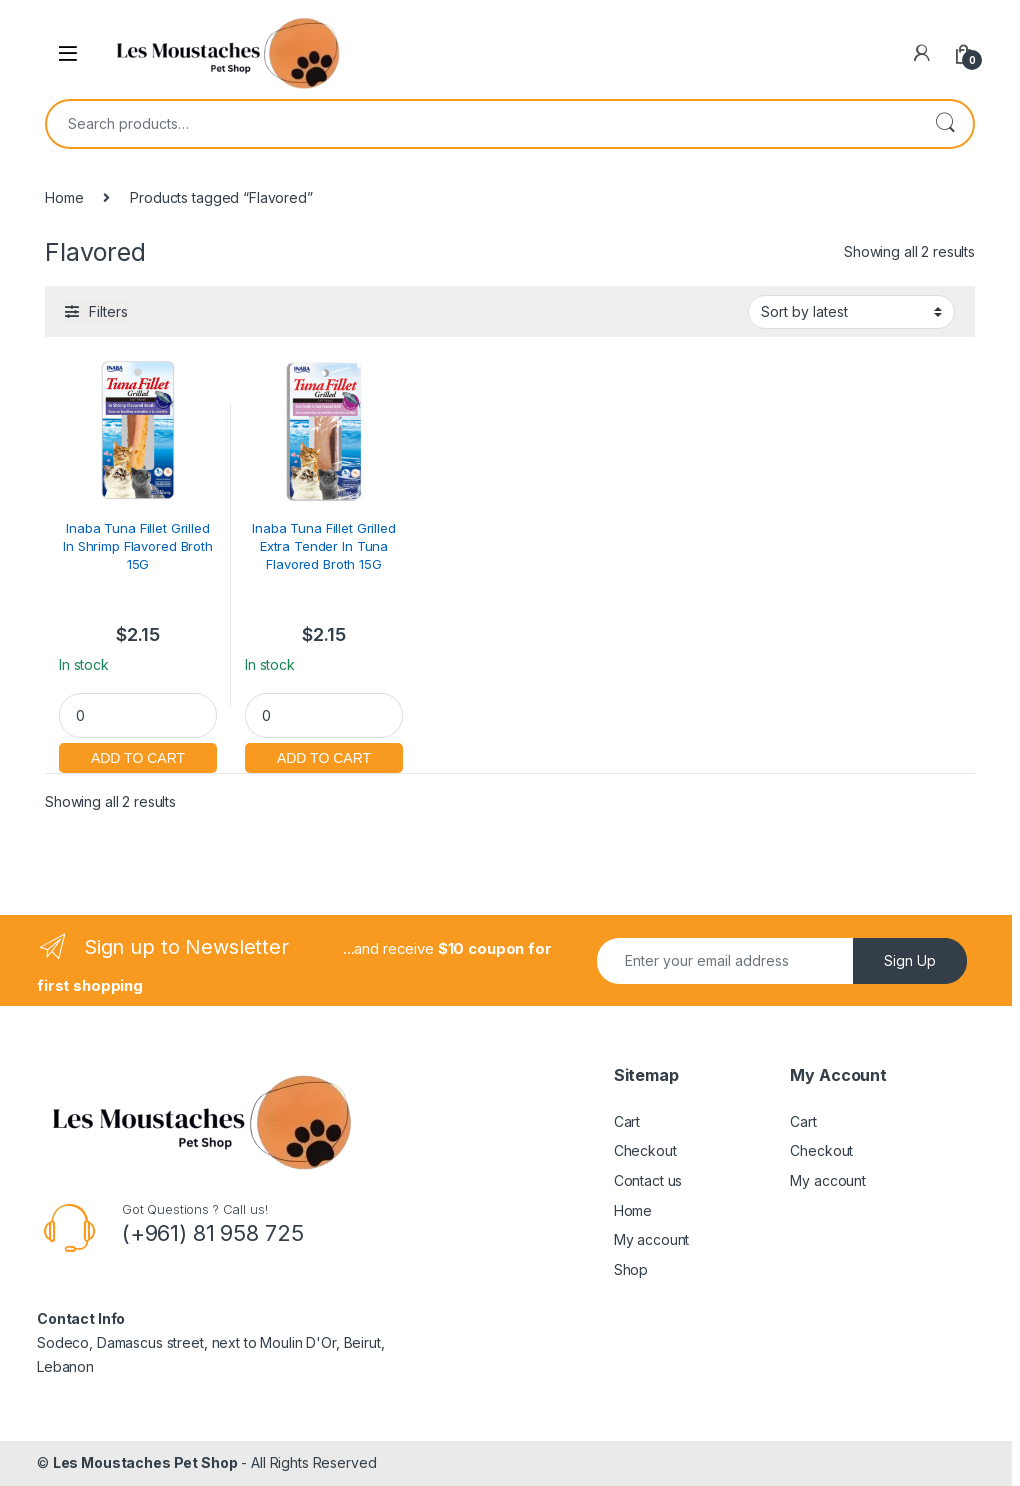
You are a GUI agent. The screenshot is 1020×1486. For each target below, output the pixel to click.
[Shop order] (851, 312)
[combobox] (482, 124)
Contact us (648, 1180)
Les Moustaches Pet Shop (145, 1462)
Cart (627, 1121)
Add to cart (138, 755)
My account (652, 1239)
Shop (631, 1269)
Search (945, 124)
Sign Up (910, 960)
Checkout (645, 1150)
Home (64, 197)
